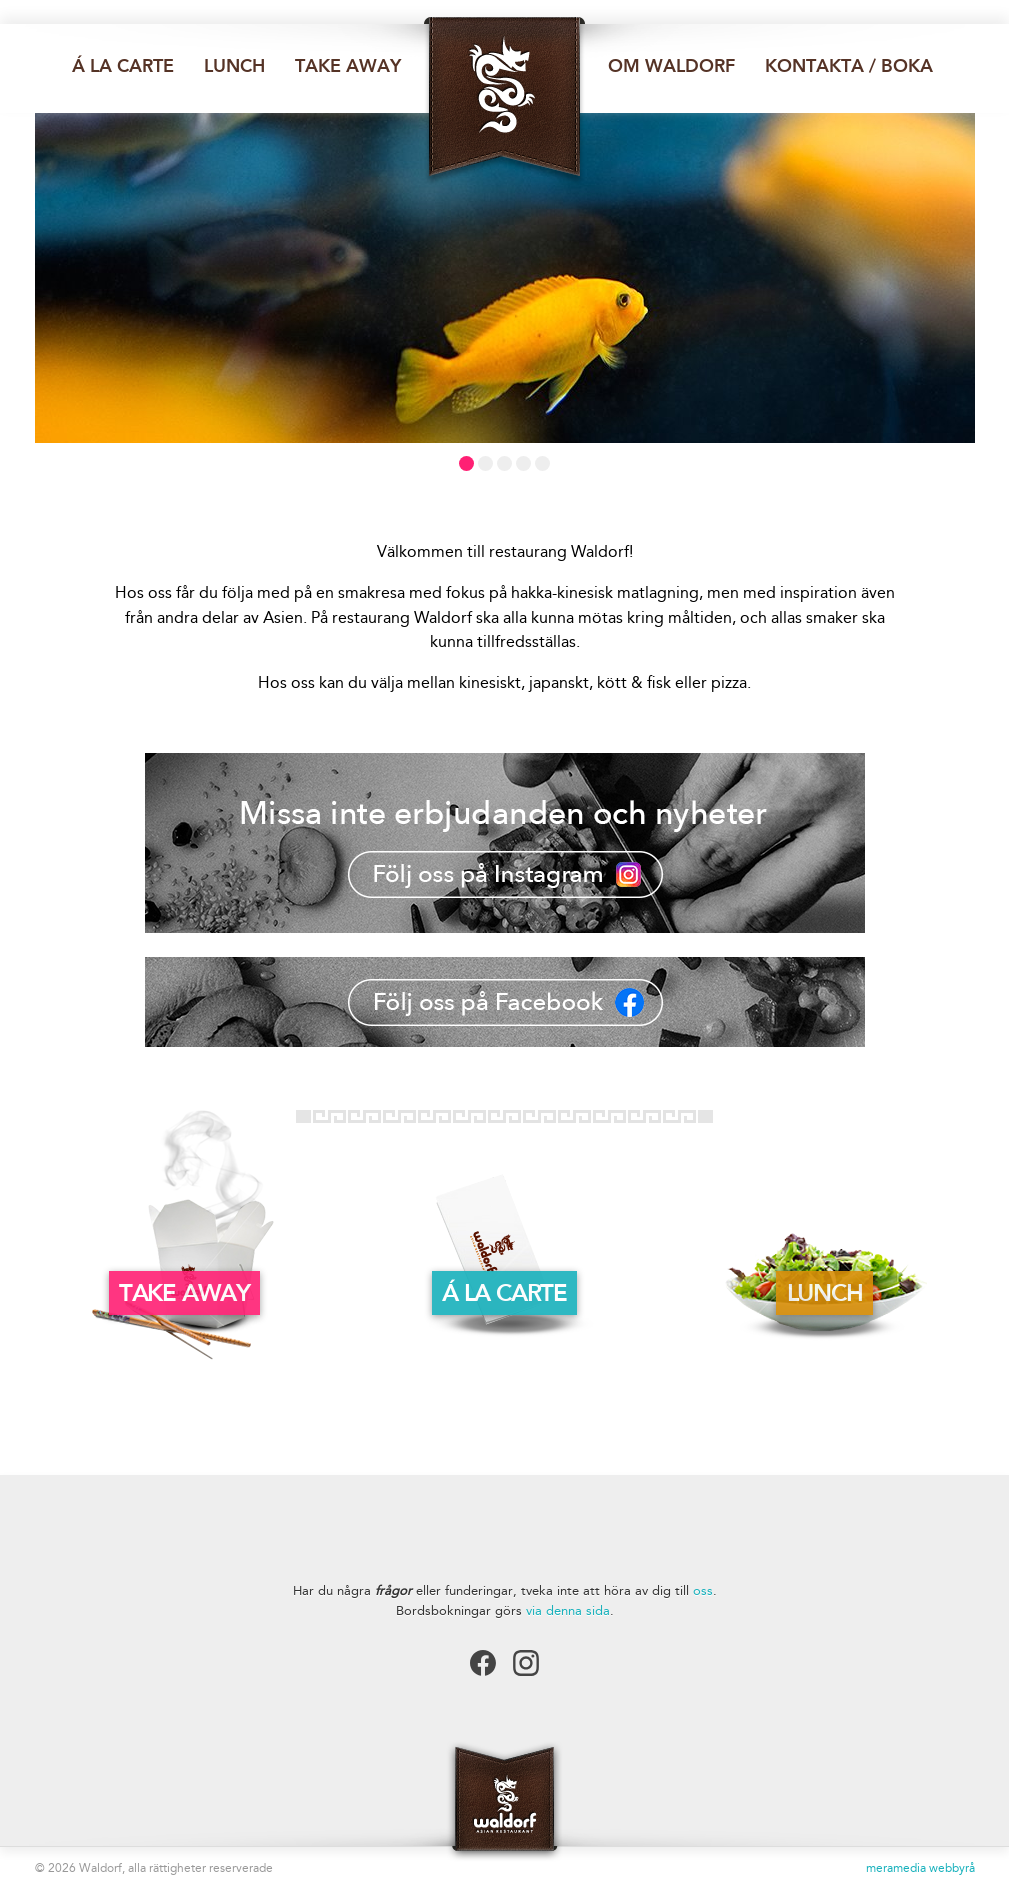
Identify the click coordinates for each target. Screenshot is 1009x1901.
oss (703, 1590)
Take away (348, 66)
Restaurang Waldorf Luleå (505, 102)
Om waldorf (671, 66)
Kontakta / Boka (849, 66)
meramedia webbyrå (920, 1868)
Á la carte (123, 66)
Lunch (234, 66)
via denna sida (568, 1610)
